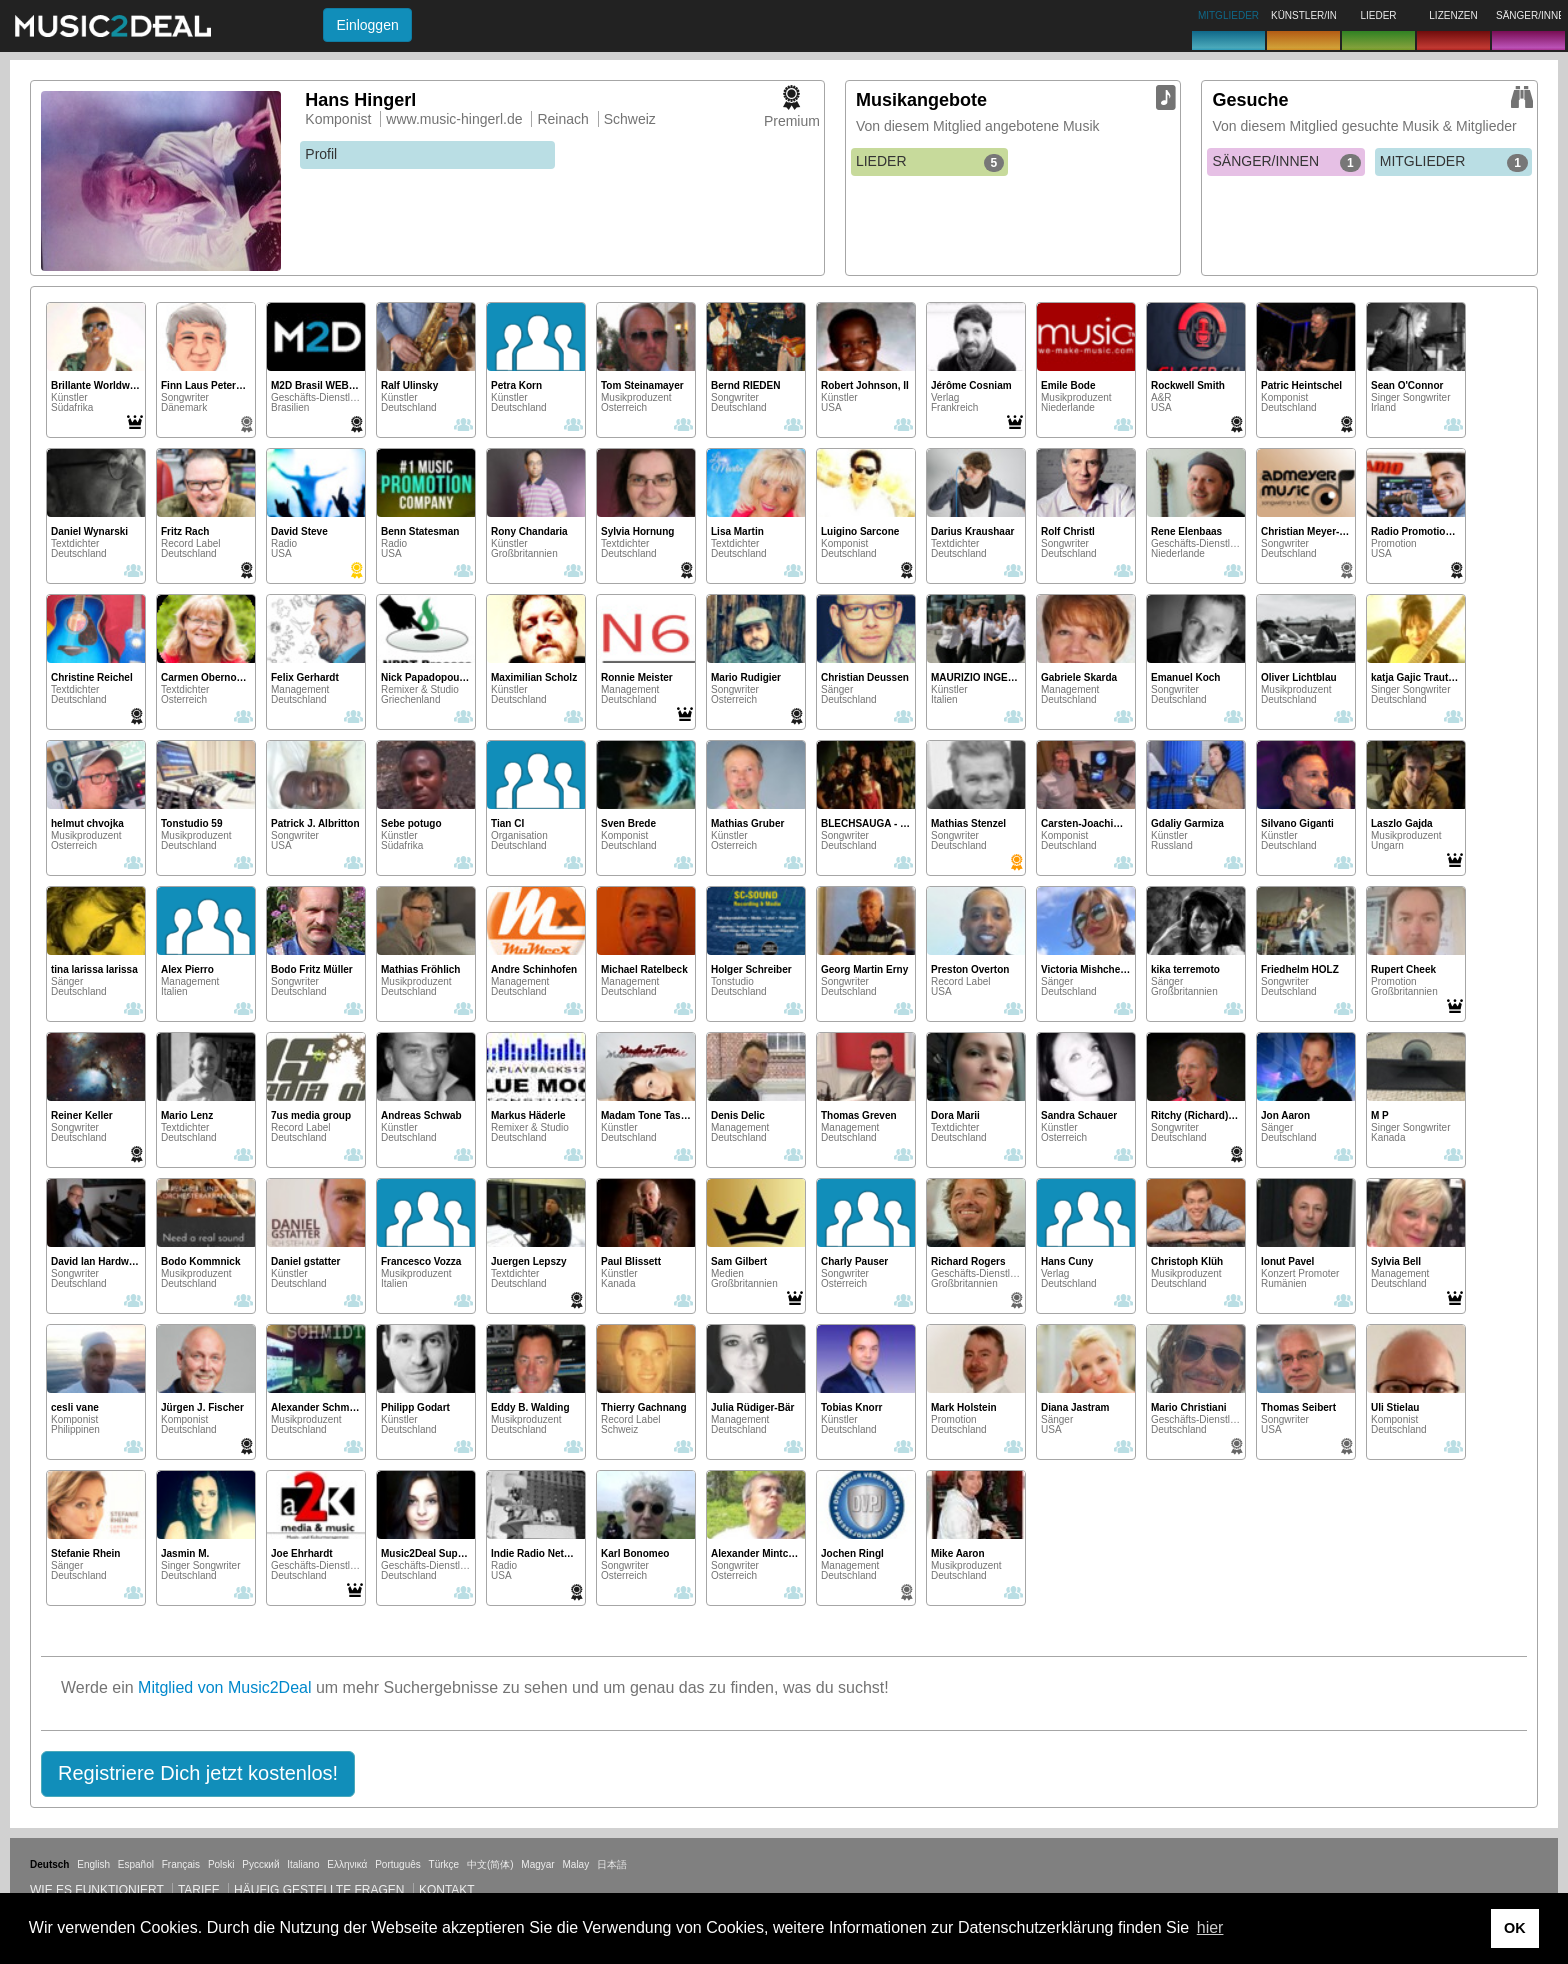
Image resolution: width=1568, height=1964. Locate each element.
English (93, 1864)
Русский (260, 1864)
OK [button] (1515, 1928)
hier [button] (1210, 1927)
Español (136, 1864)
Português (398, 1864)
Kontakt (447, 1890)
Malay (576, 1864)
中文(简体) (490, 1864)
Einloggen (367, 25)
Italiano (303, 1864)
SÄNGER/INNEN (1286, 162)
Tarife (200, 1890)
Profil (321, 154)
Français (181, 1864)
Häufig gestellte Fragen (319, 1890)
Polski (221, 1864)
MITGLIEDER (1454, 162)
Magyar (537, 1864)
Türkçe (444, 1864)
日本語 (612, 1864)
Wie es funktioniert (97, 1890)
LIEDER (930, 162)
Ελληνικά (347, 1864)
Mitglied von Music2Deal (224, 1687)
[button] (198, 1774)
